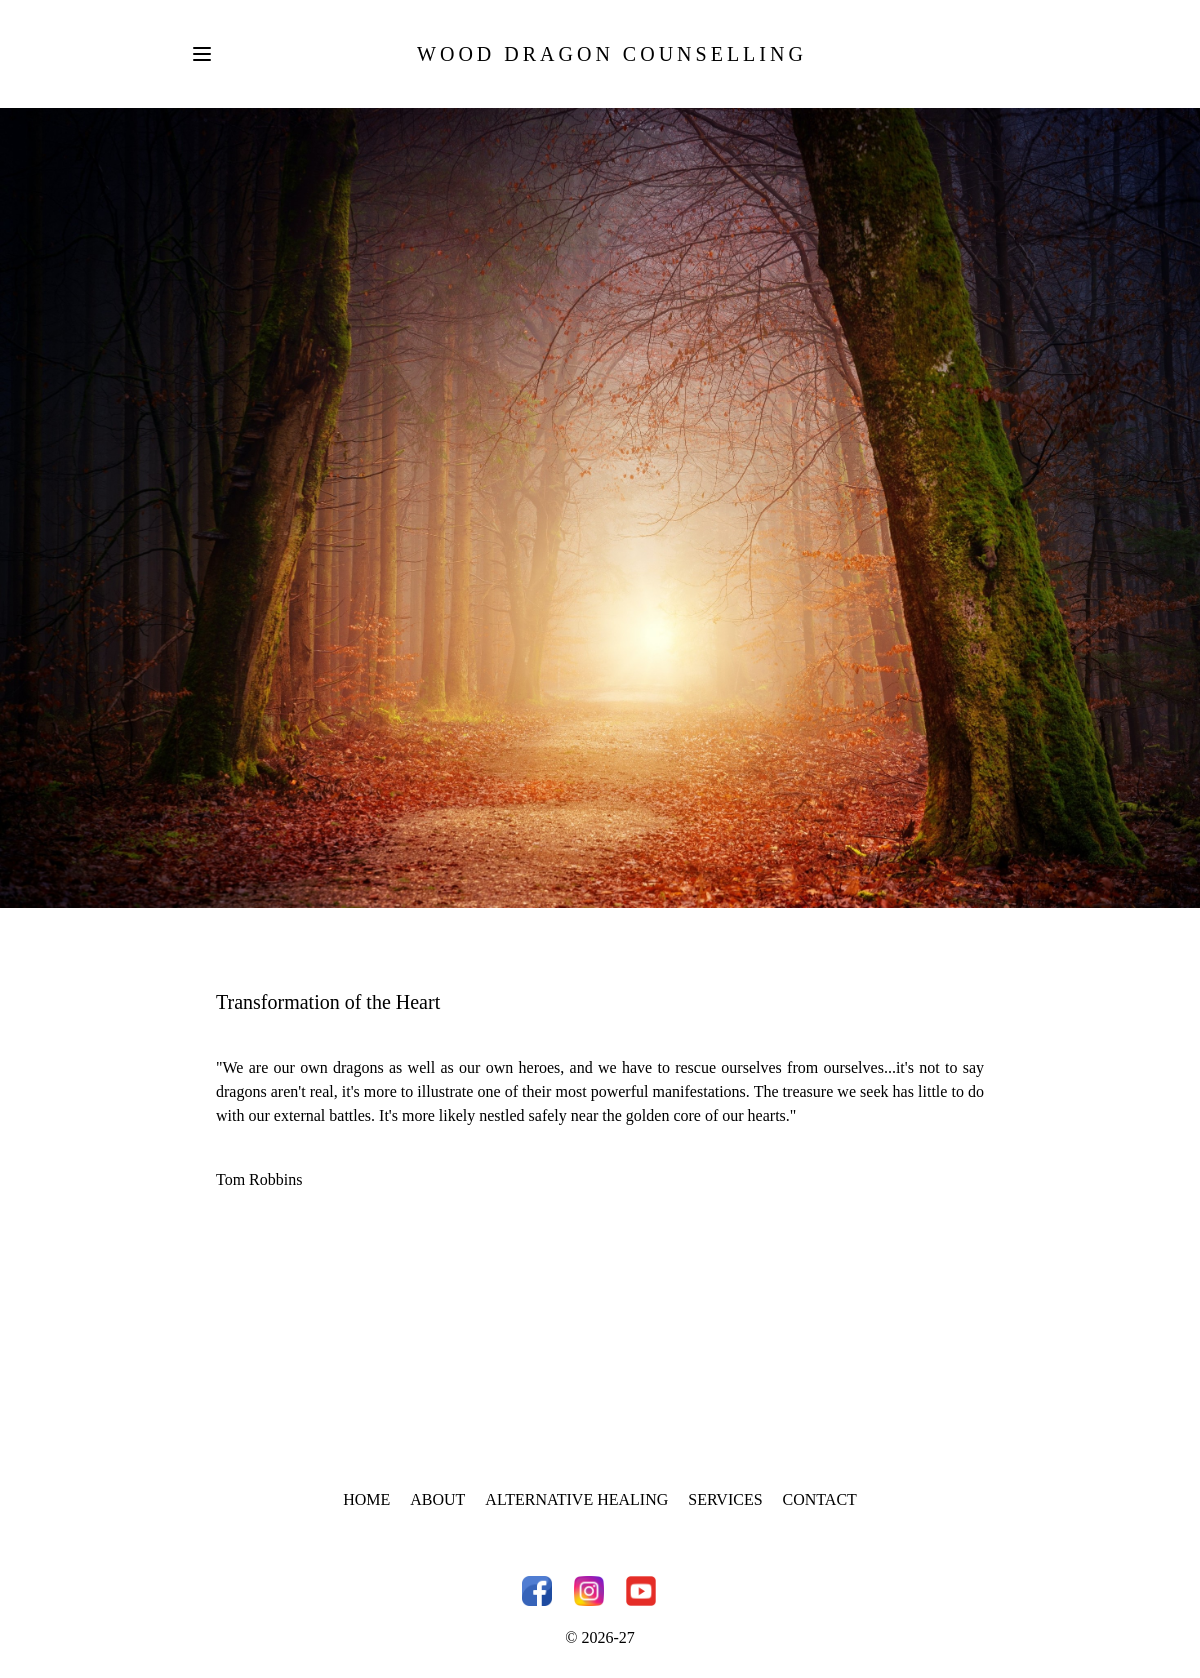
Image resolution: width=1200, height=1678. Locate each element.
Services (725, 1499)
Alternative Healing (576, 1499)
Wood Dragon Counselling (612, 54)
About (437, 1499)
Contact (820, 1499)
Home (366, 1499)
